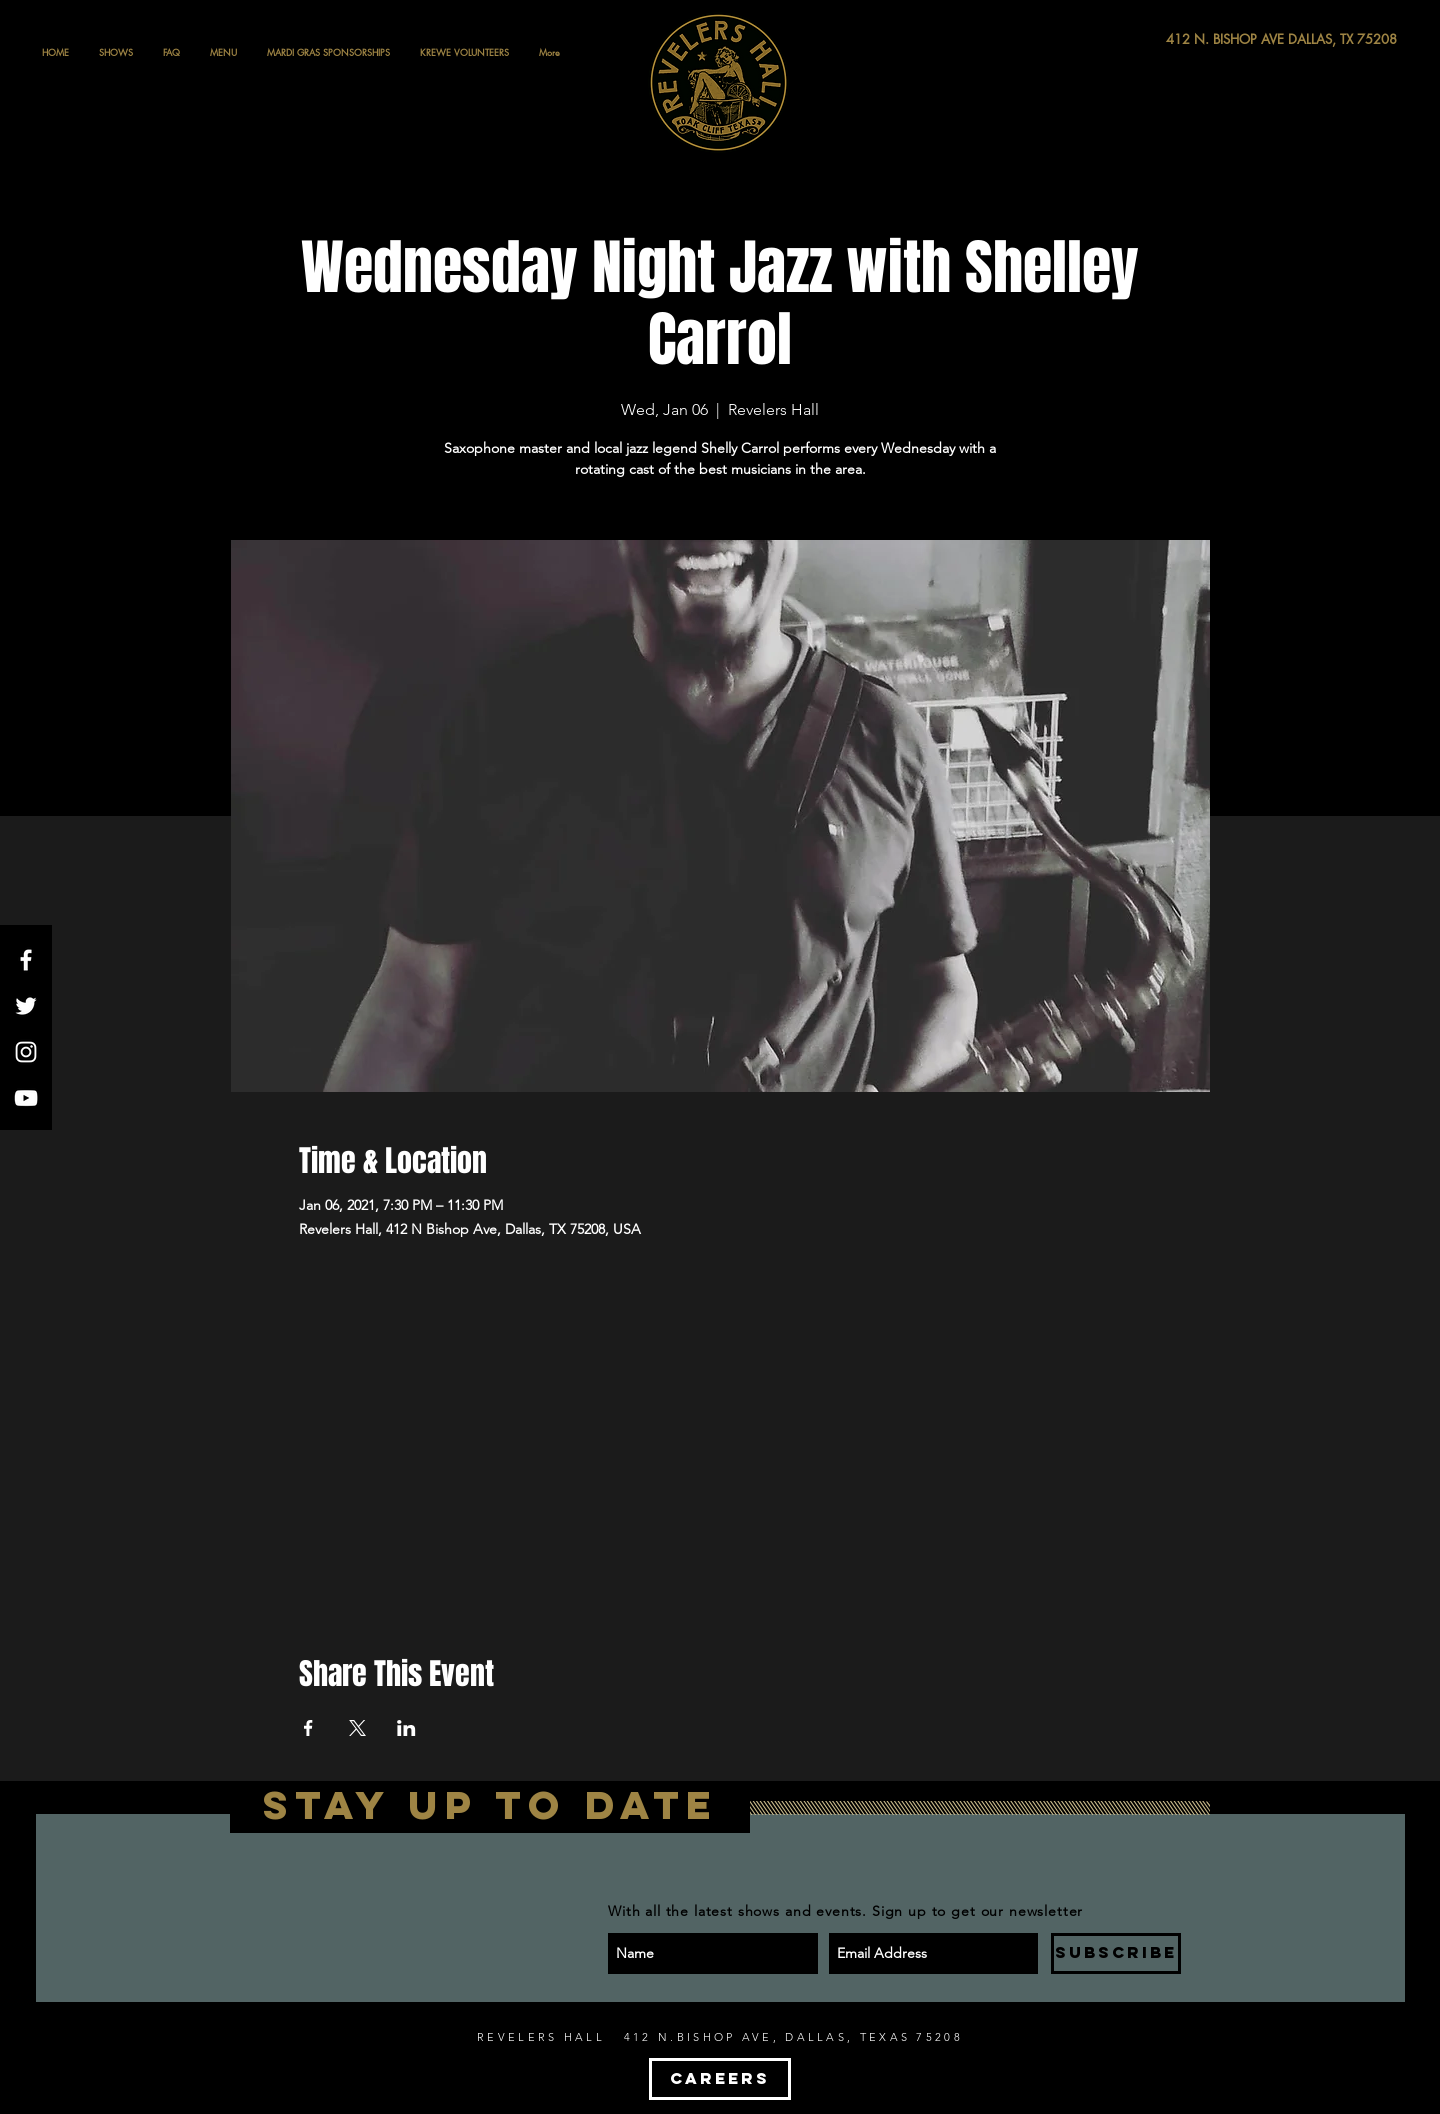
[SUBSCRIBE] (1116, 1953)
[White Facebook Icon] (26, 960)
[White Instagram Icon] (26, 1052)
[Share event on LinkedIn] (406, 1728)
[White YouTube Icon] (26, 1098)
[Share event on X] (357, 1728)
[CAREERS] (720, 2079)
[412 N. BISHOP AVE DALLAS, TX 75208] (1208, 39)
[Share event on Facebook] (308, 1728)
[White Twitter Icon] (26, 1006)
